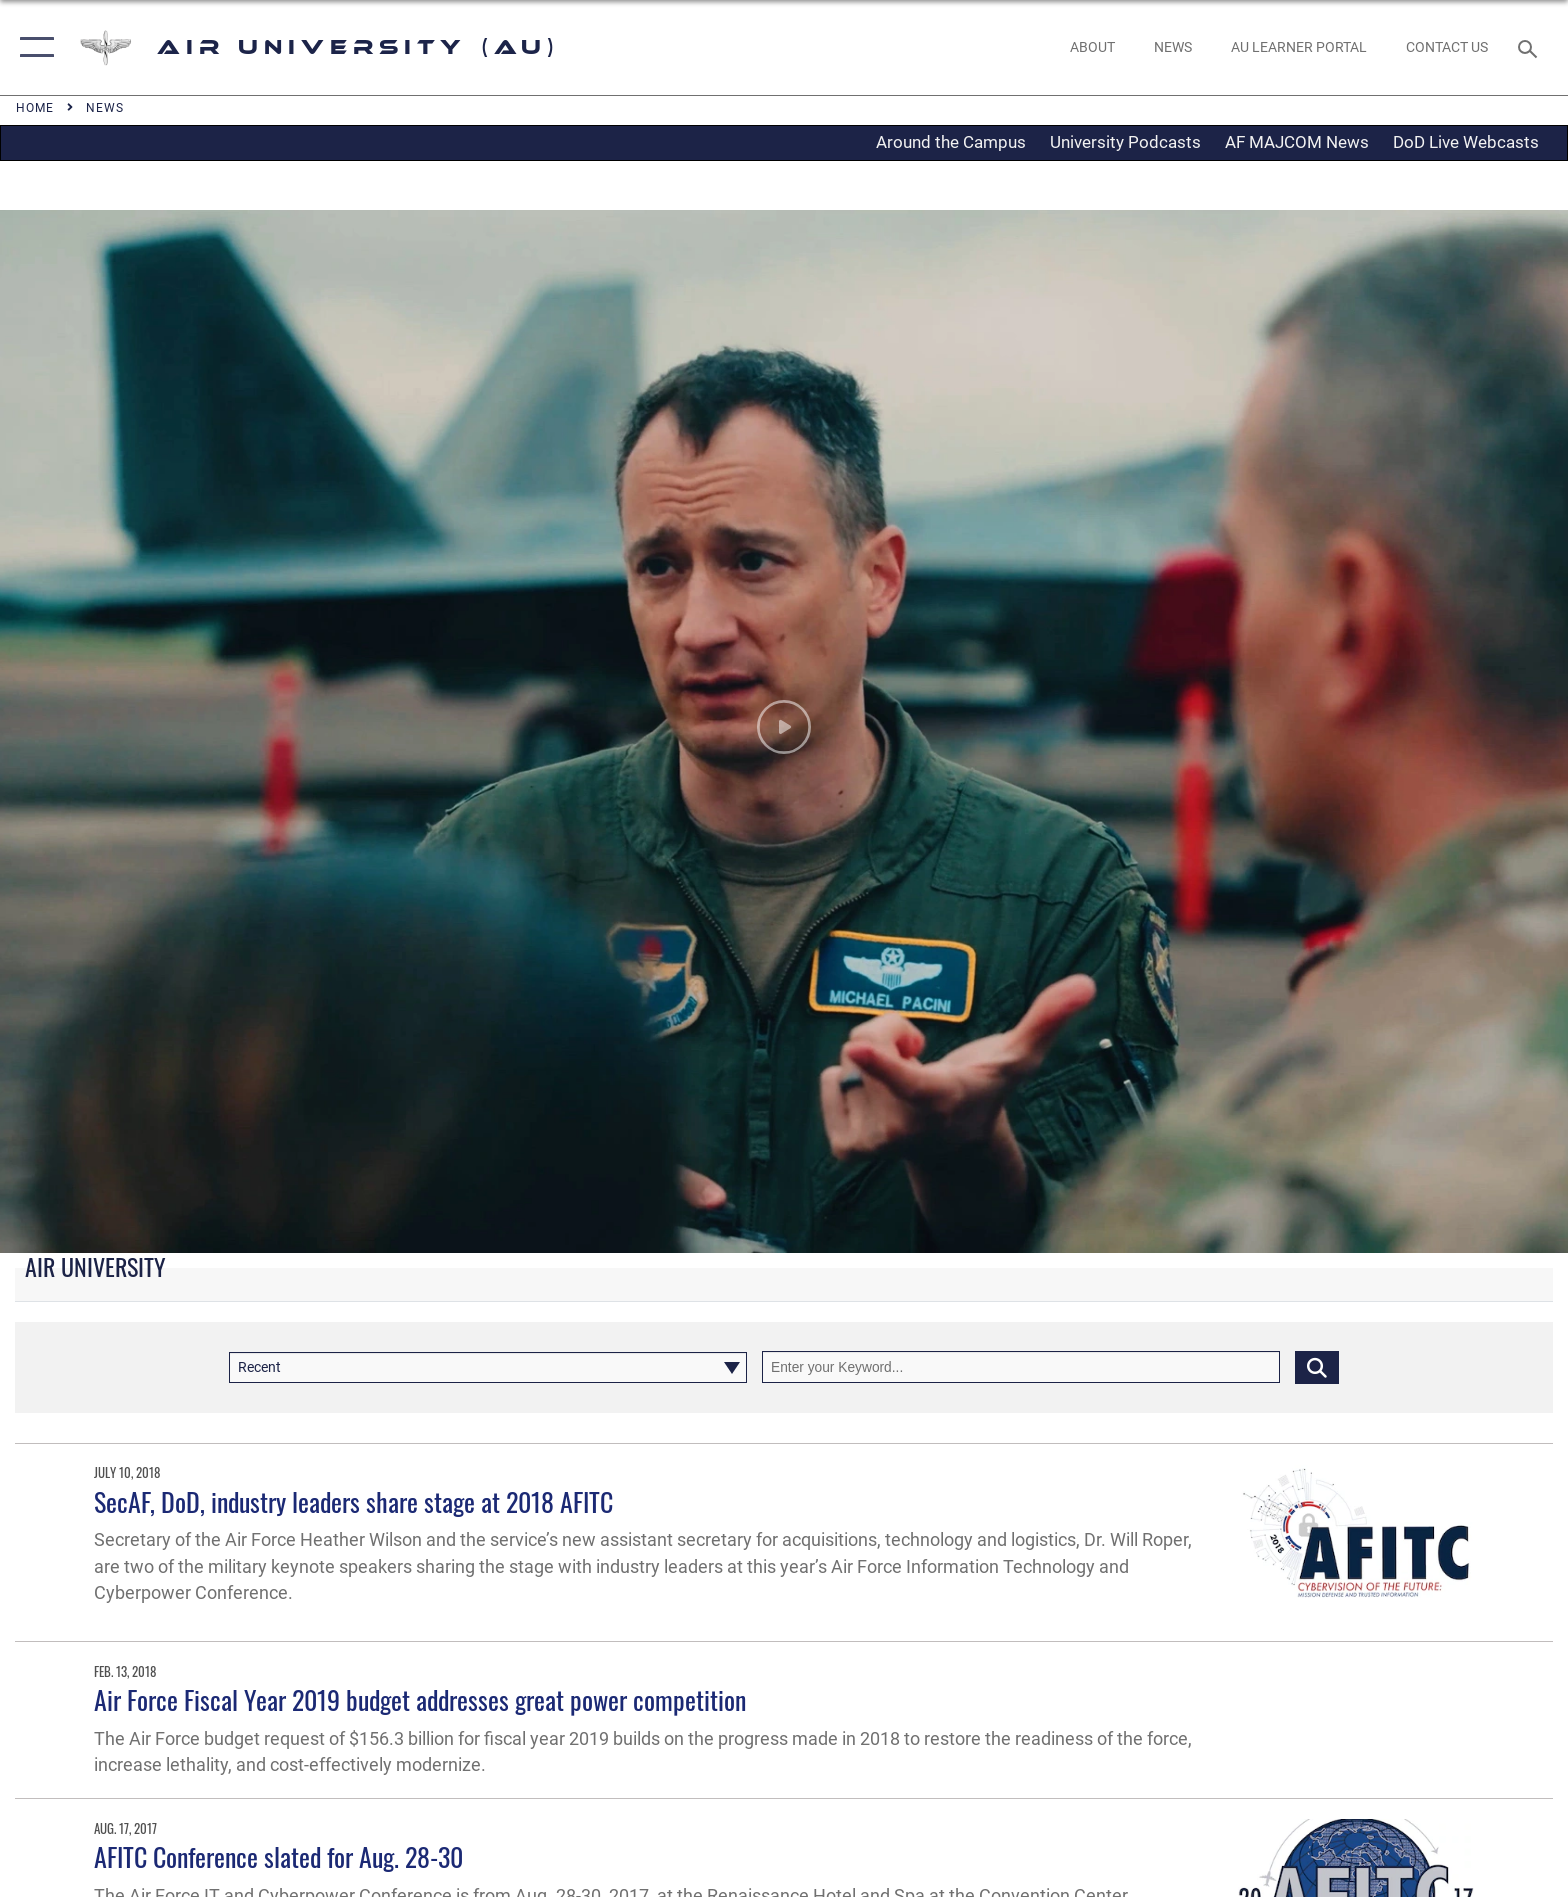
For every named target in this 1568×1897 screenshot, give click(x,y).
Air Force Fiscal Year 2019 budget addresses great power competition (420, 1699)
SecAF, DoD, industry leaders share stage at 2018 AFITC (353, 1501)
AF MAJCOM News (1297, 142)
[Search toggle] (1530, 47)
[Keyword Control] (1021, 1366)
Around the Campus (951, 142)
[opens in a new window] (1298, 47)
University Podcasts (1125, 142)
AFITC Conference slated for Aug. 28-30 (278, 1856)
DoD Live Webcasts (1466, 142)
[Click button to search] (1317, 1366)
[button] (32, 47)
